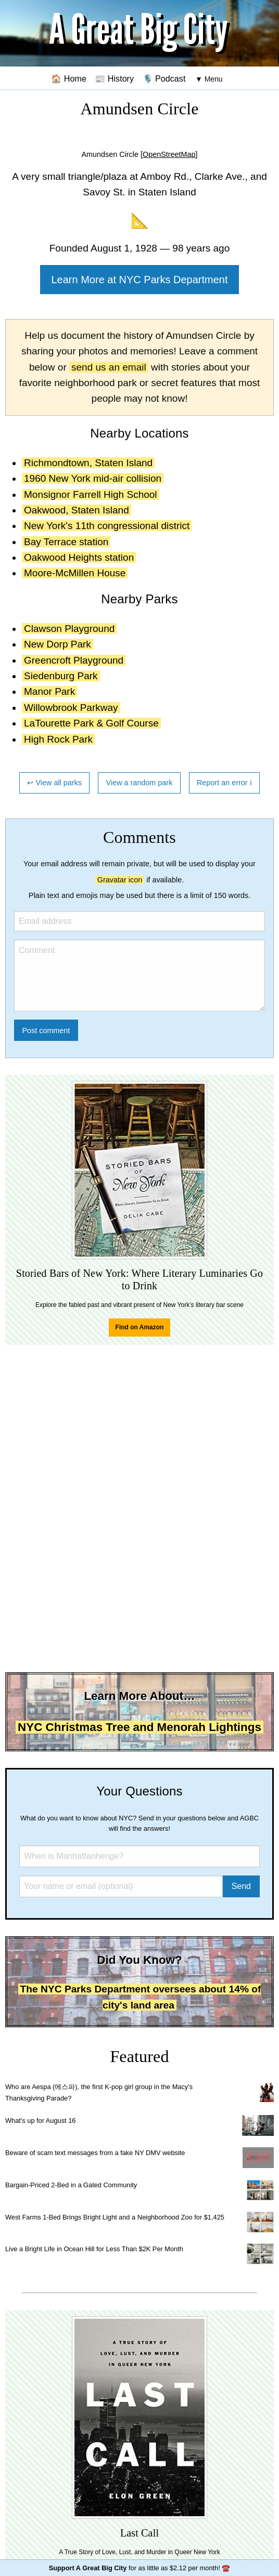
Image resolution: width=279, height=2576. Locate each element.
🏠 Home (68, 78)
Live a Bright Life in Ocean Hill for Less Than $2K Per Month (94, 2249)
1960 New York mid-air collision (92, 478)
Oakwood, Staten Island (76, 510)
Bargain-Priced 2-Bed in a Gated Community (71, 2185)
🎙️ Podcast (164, 78)
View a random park (139, 782)
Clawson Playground (69, 628)
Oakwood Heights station (79, 557)
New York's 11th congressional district (106, 525)
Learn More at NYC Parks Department (139, 279)
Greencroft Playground (73, 660)
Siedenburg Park (61, 675)
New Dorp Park (57, 644)
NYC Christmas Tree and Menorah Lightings (139, 1727)
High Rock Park (58, 739)
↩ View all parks (54, 782)
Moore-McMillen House (74, 572)
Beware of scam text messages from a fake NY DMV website (95, 2153)
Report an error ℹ (224, 782)
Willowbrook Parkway (71, 707)
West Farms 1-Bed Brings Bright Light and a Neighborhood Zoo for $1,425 (114, 2217)
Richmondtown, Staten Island (88, 462)
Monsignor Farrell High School (90, 494)
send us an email (108, 367)
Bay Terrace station (66, 541)
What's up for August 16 (40, 2120)
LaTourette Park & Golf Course (91, 723)
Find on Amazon (140, 1327)
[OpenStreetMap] (169, 154)
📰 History (114, 78)
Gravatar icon (119, 880)
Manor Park (49, 691)
